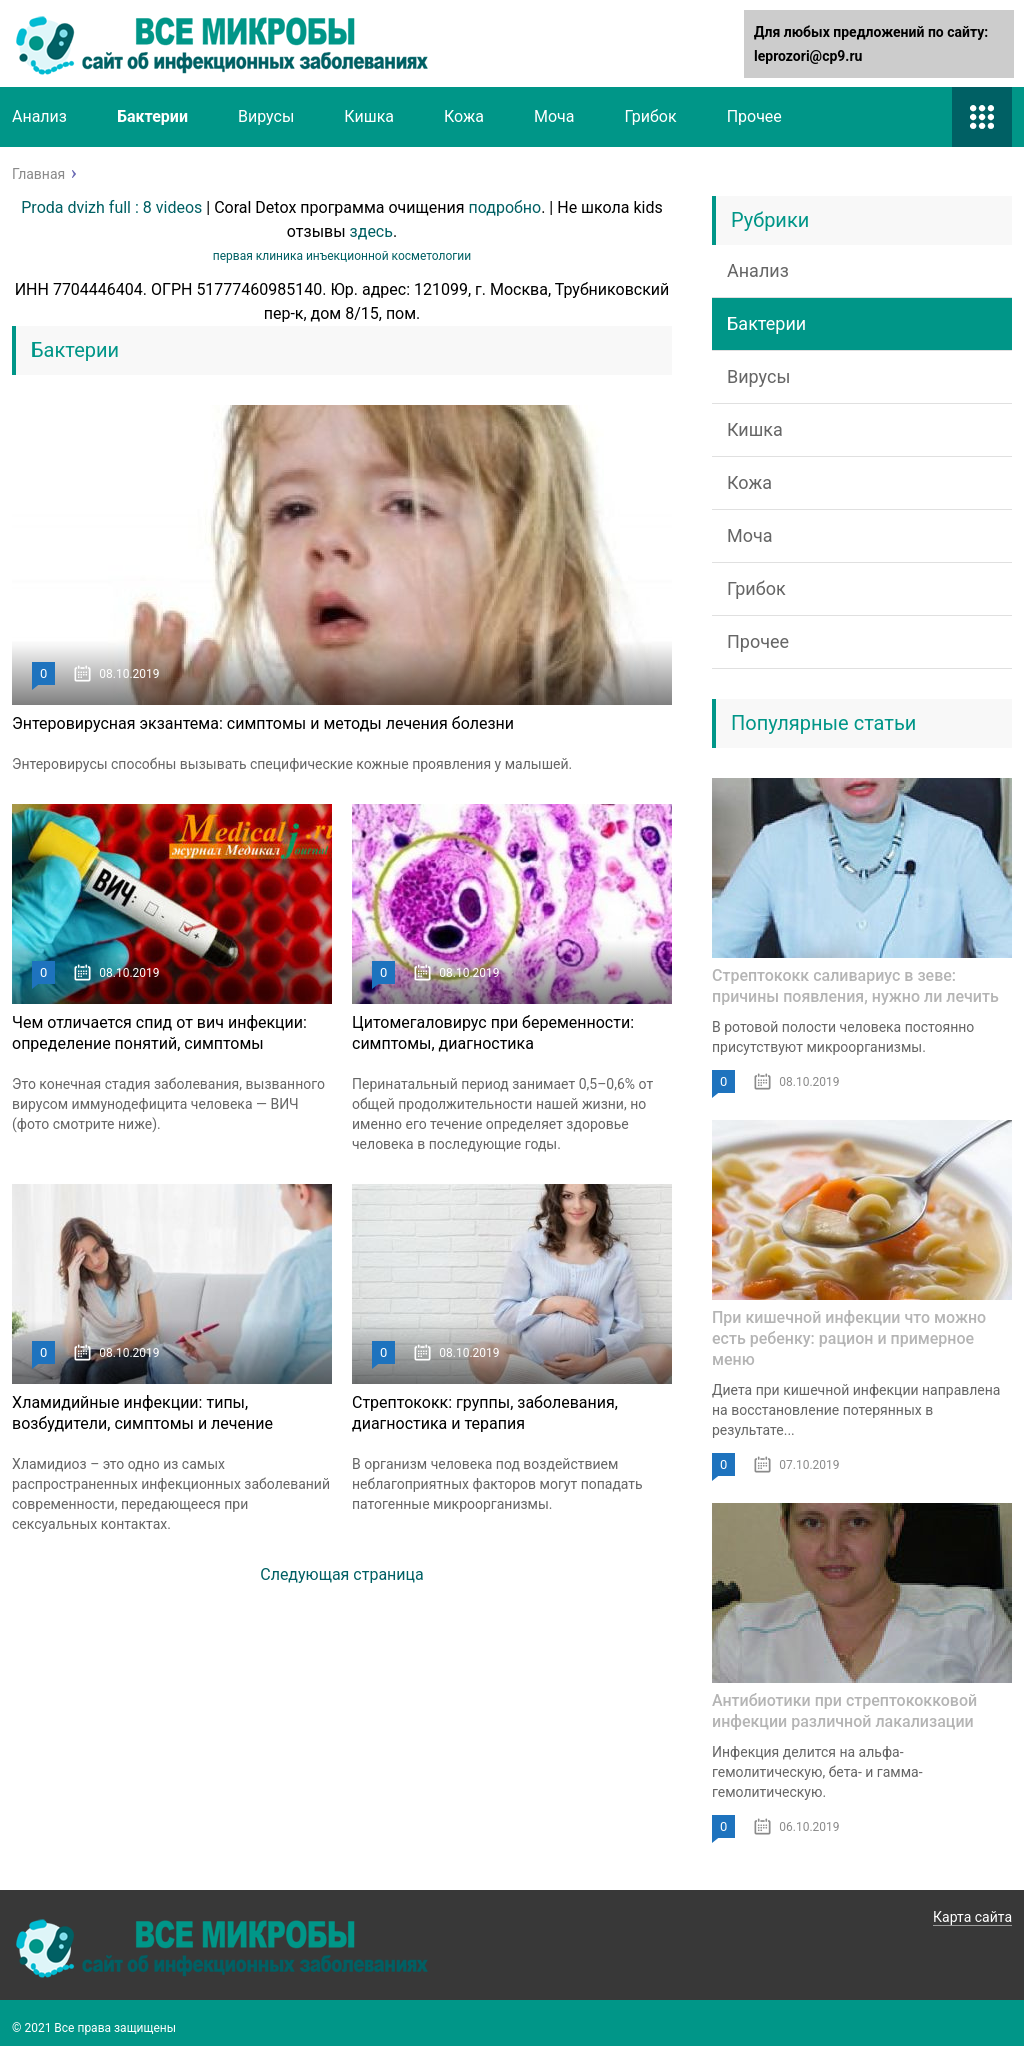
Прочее (754, 116)
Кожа (464, 116)
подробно (505, 207)
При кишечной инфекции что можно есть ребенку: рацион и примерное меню (849, 1338)
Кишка (369, 116)
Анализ (39, 116)
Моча (554, 116)
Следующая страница (342, 1574)
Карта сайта (972, 1917)
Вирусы (266, 116)
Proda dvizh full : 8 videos (111, 207)
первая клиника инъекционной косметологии (342, 256)
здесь (371, 231)
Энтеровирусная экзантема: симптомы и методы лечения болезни (263, 723)
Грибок (650, 116)
